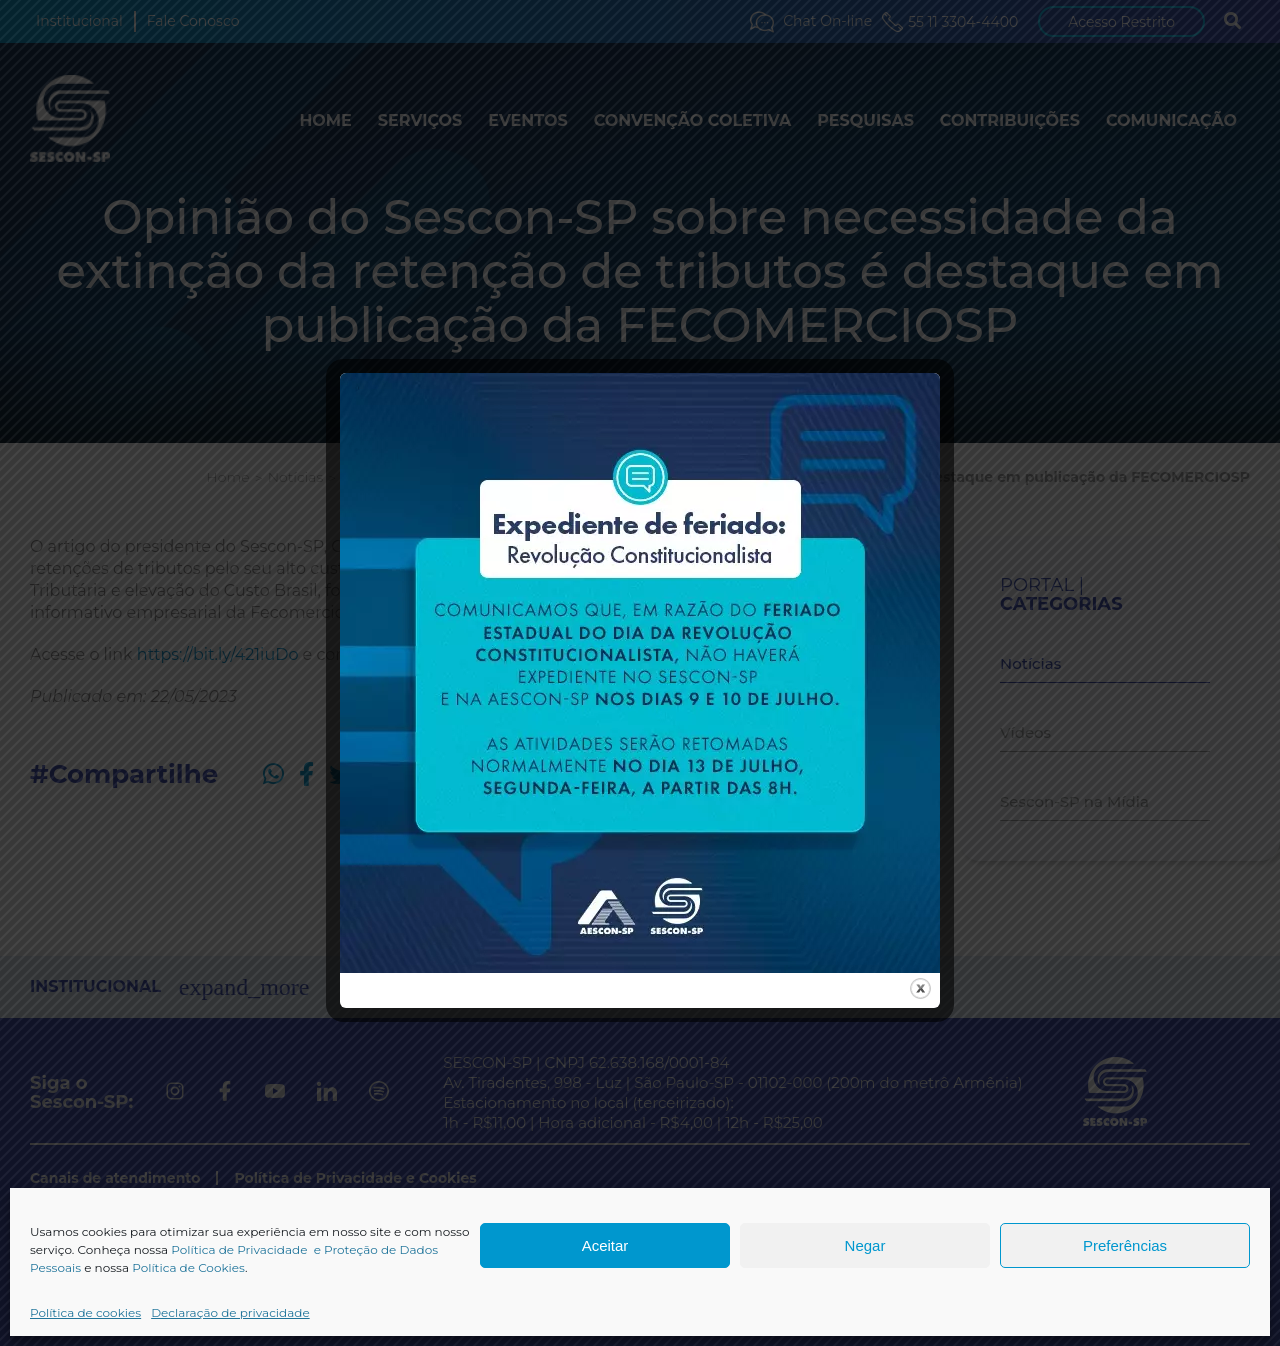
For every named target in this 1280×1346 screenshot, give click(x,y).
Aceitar (605, 1245)
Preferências (1125, 1245)
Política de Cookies (188, 1267)
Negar (865, 1245)
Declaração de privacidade (230, 1312)
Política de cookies (85, 1312)
